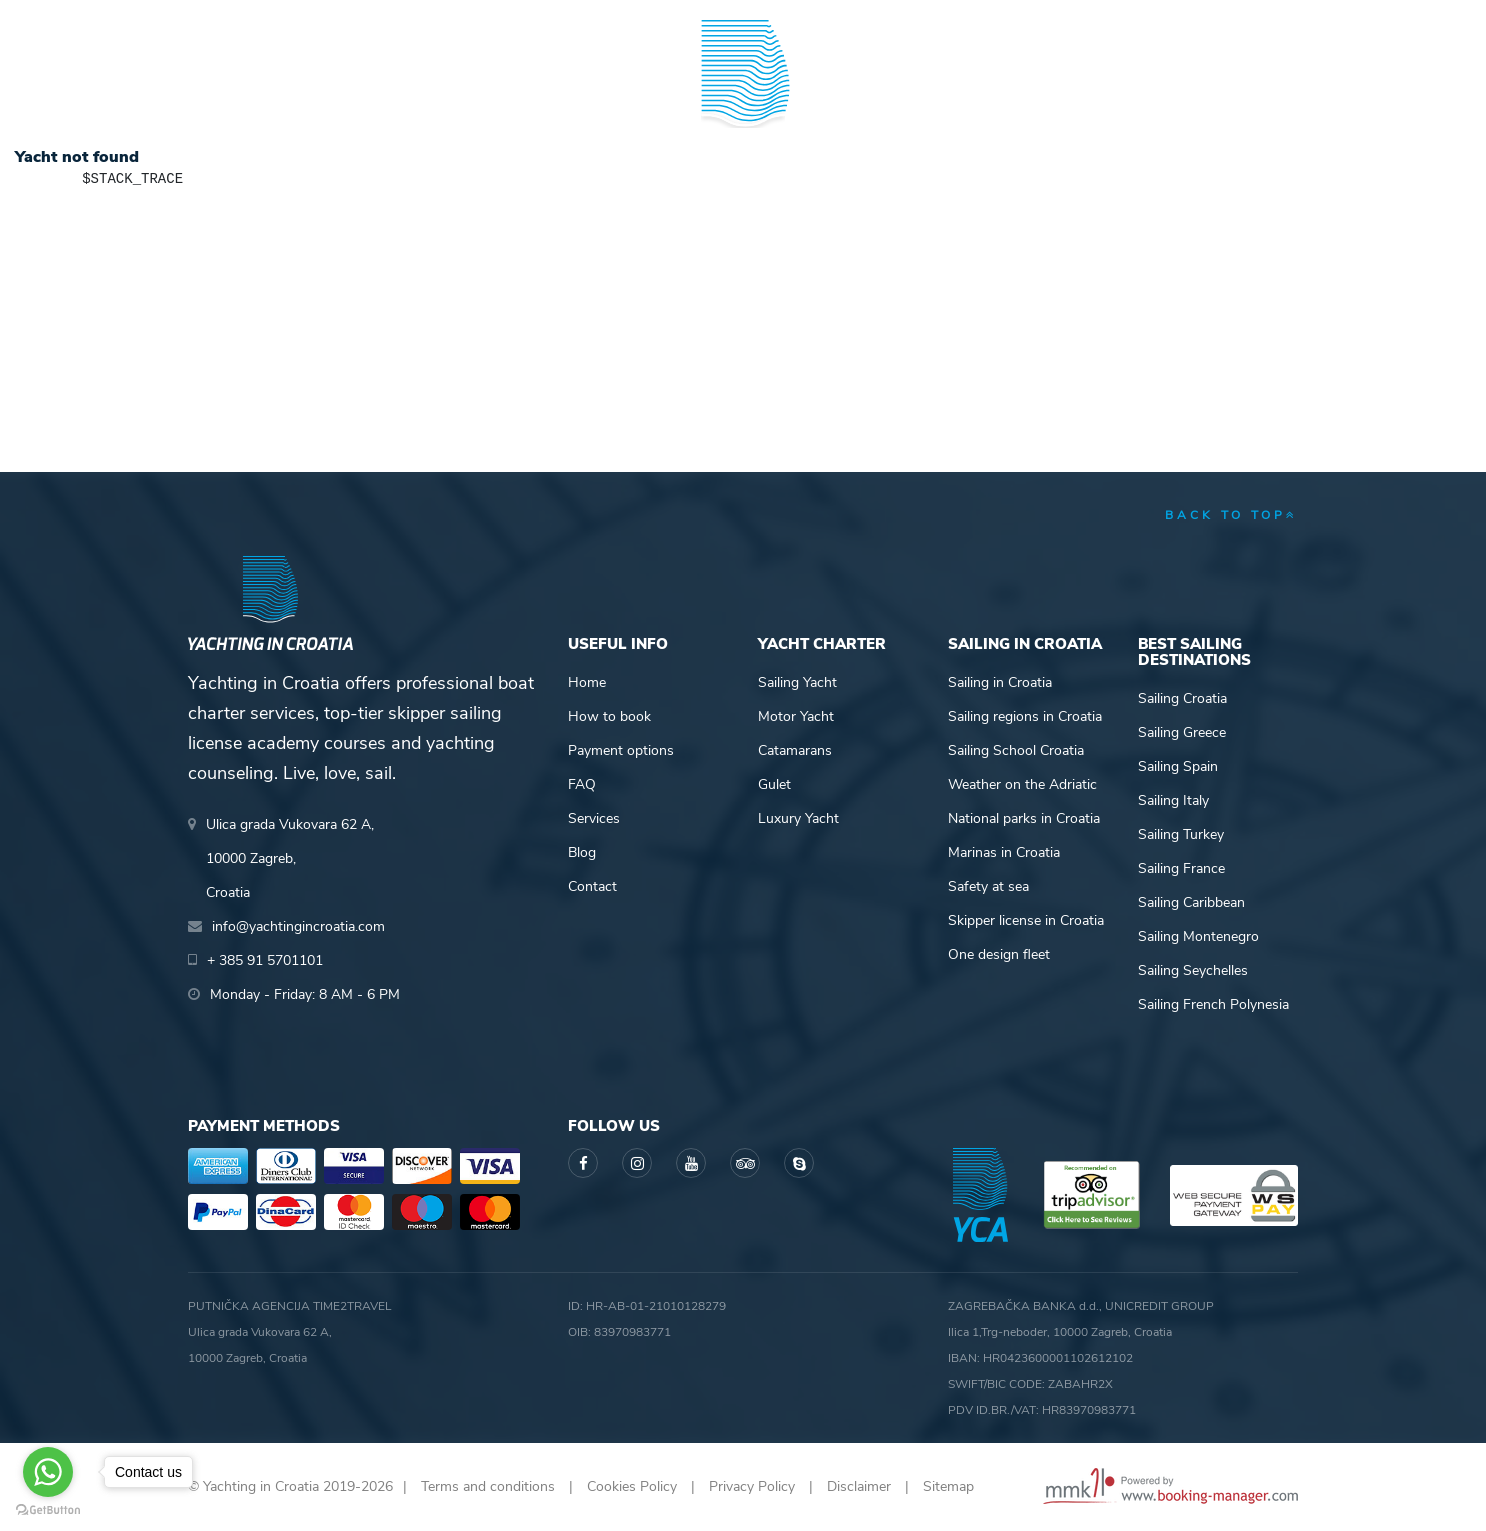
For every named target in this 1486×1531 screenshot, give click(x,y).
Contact (592, 886)
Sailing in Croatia (1000, 682)
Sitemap (948, 1486)
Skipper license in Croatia (1026, 920)
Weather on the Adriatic (1022, 784)
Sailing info (909, 93)
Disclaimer (859, 1486)
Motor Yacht (796, 716)
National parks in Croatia (1024, 818)
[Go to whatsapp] (48, 1472)
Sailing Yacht (797, 682)
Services (594, 818)
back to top (1231, 515)
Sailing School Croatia (1016, 750)
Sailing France (1181, 868)
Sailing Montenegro (1198, 936)
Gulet (774, 784)
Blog (1160, 93)
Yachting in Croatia (743, 176)
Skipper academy (558, 93)
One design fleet (999, 954)
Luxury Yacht (798, 818)
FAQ (582, 784)
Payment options (621, 750)
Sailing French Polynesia (1213, 1004)
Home (587, 682)
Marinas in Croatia (1004, 852)
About (1274, 93)
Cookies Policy (632, 1486)
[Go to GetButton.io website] (48, 1510)
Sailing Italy (1173, 800)
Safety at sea (988, 886)
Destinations (398, 93)
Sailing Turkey (1181, 834)
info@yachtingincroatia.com (433, 20)
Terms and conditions (488, 1486)
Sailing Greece (1182, 732)
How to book (609, 716)
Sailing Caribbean (1191, 902)
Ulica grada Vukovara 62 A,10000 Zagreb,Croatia (290, 858)
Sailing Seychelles (1193, 970)
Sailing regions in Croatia (1025, 716)
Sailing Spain (1178, 766)
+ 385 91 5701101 (257, 20)
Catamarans (795, 750)
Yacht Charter (245, 93)
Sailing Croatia (1182, 698)
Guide (1049, 93)
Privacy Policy (752, 1486)
